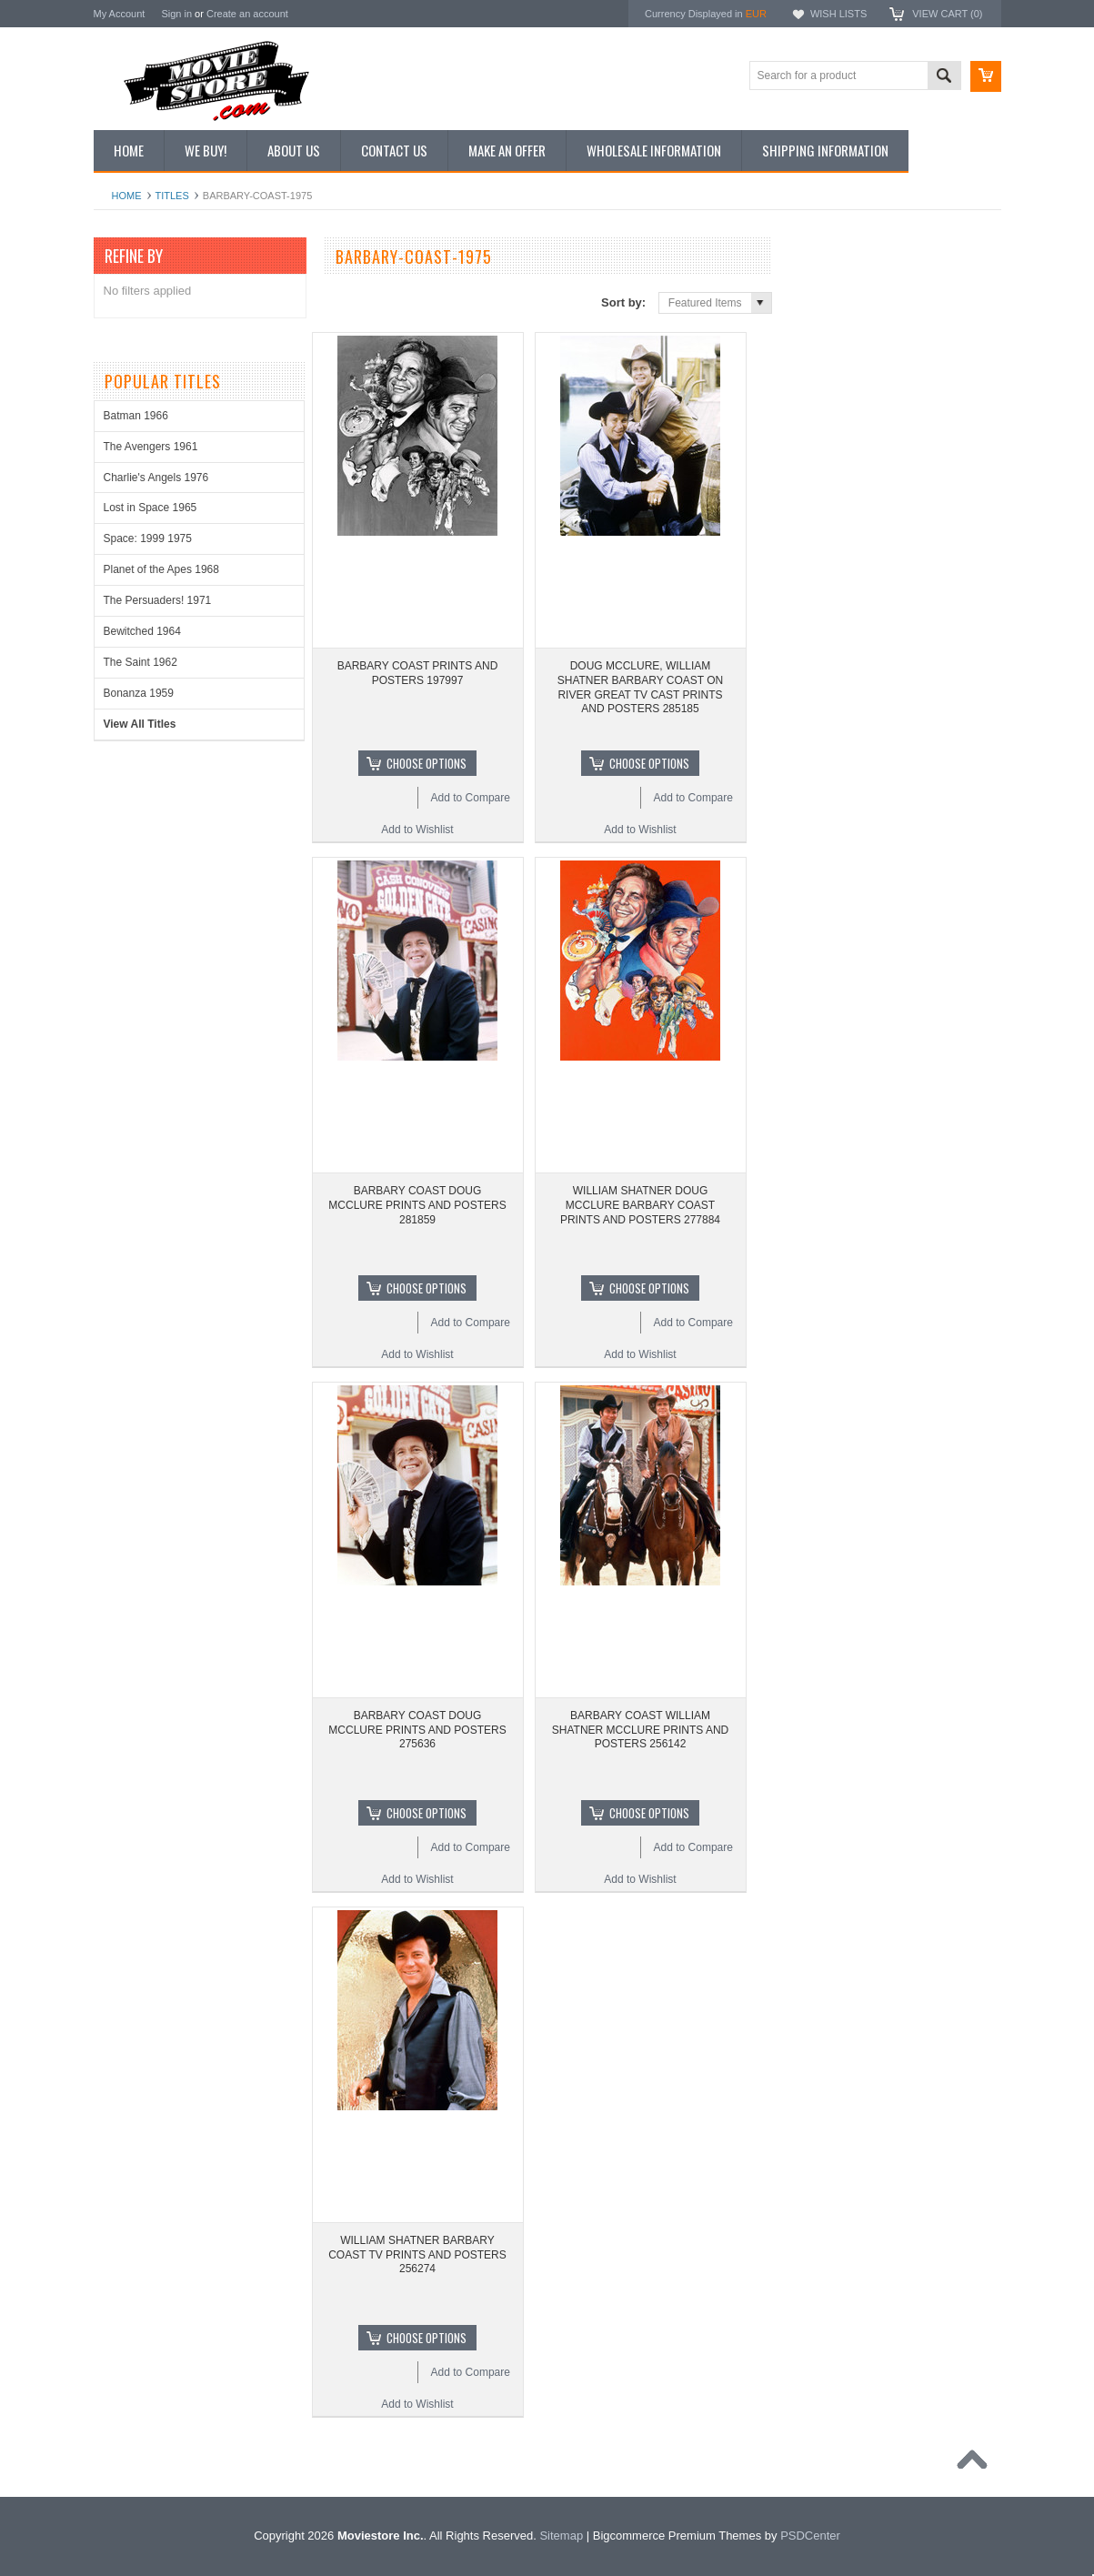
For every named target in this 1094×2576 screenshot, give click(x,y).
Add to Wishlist (417, 829)
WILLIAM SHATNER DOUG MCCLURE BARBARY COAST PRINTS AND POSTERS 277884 (640, 1204)
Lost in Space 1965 (150, 507)
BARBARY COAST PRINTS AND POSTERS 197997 (417, 673)
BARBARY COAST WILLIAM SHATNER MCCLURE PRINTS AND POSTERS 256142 (640, 1729)
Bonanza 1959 (139, 693)
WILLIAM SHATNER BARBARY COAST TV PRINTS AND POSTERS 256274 (417, 2254)
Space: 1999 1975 (148, 538)
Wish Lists (838, 13)
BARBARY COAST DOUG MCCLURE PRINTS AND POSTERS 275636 (417, 1729)
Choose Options (426, 763)
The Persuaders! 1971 (158, 600)
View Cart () (947, 13)
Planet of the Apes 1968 (161, 569)
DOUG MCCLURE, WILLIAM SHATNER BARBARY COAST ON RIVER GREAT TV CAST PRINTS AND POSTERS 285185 (640, 687)
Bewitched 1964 (142, 631)
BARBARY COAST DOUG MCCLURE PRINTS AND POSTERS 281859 (417, 1204)
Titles (172, 195)
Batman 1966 (136, 415)
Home (127, 195)
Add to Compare (470, 797)
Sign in (176, 13)
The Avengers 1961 (151, 446)
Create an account (247, 13)
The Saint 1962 (140, 662)
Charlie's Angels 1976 (156, 477)
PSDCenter (810, 2535)
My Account (120, 13)
